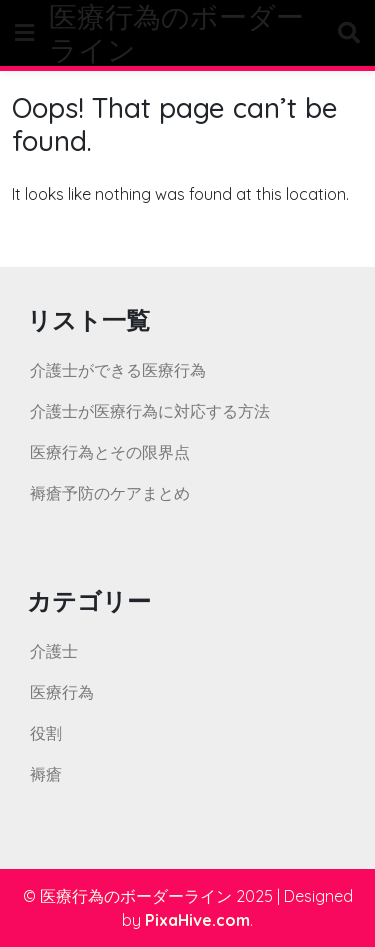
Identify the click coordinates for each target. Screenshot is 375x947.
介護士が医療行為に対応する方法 (150, 411)
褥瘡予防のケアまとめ (110, 493)
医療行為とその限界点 (110, 452)
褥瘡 (46, 774)
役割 (46, 733)
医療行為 (62, 692)
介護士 (54, 651)
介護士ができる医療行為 (118, 370)
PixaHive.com (197, 920)
